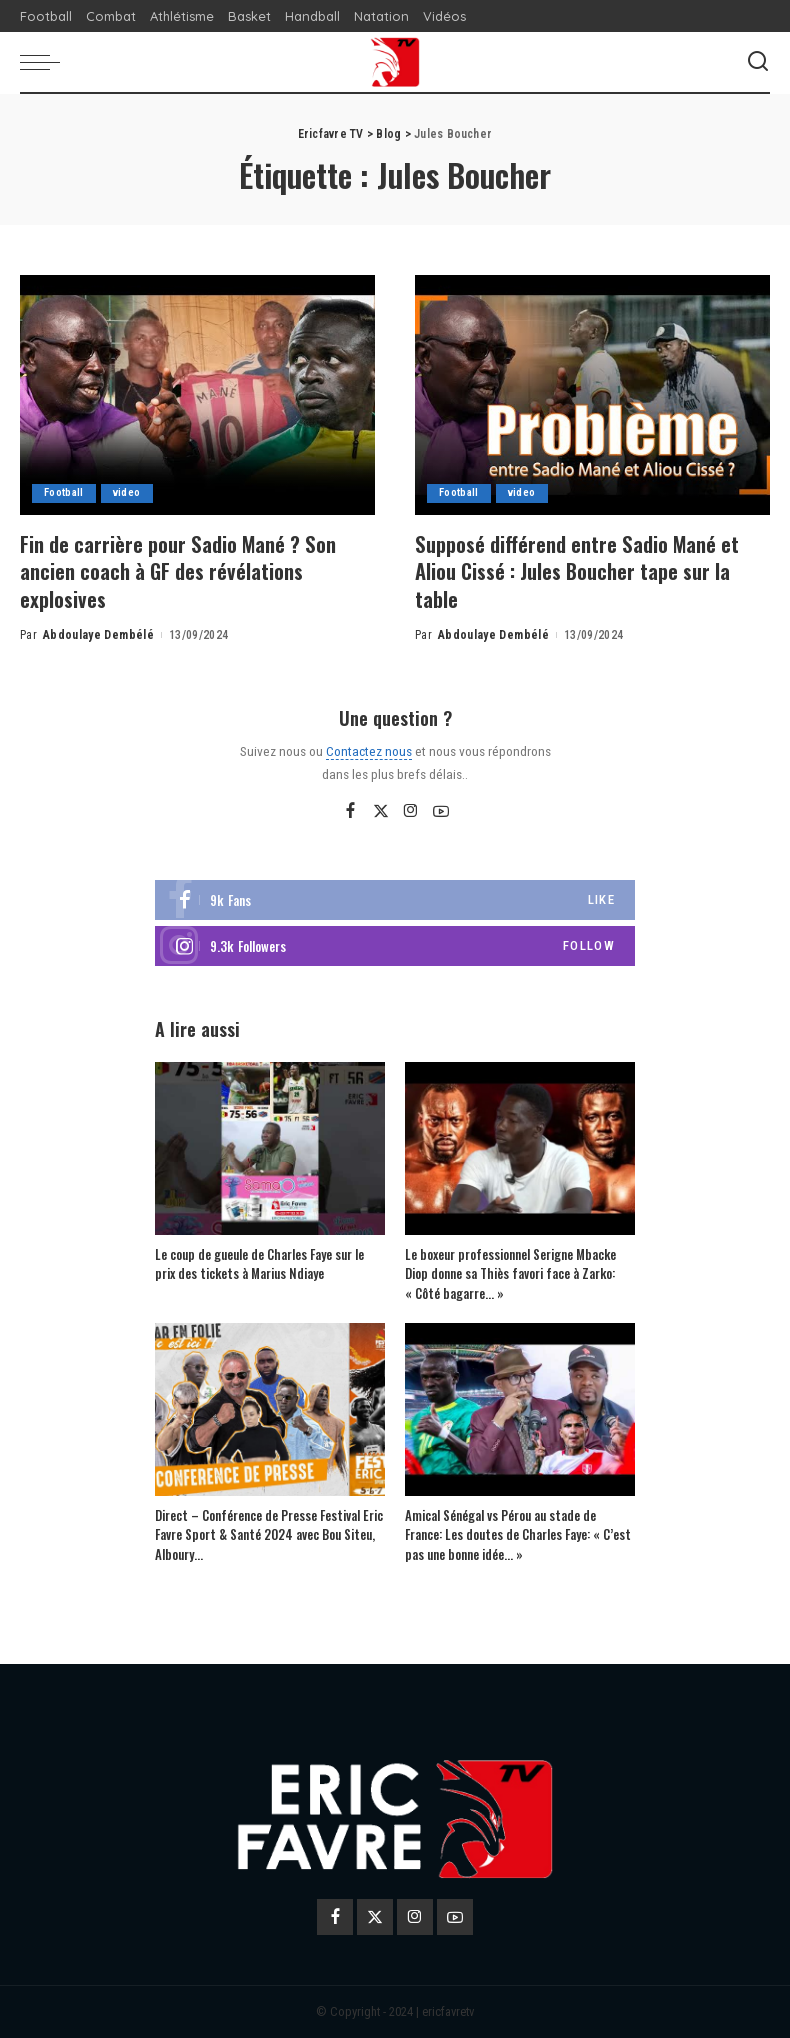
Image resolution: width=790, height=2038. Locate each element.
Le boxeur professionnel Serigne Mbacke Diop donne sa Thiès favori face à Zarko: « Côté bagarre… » (510, 1272)
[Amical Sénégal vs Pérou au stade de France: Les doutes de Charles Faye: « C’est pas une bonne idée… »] (520, 1409)
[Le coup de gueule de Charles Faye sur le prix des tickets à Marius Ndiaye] (270, 1148)
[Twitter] (381, 811)
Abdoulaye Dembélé (98, 634)
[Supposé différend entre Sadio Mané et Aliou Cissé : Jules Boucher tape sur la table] (592, 395)
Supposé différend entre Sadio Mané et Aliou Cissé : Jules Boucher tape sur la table (585, 570)
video (128, 493)
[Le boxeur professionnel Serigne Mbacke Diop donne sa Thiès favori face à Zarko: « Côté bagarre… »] (520, 1148)
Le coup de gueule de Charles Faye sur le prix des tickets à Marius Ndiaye (259, 1263)
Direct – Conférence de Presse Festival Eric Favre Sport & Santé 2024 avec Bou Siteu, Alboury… (269, 1533)
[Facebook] (350, 811)
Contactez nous (369, 750)
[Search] (758, 62)
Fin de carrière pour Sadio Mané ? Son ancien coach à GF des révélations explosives (186, 570)
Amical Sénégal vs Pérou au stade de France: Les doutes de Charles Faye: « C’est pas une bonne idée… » (518, 1533)
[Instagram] (411, 811)
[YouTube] (441, 811)
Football (64, 493)
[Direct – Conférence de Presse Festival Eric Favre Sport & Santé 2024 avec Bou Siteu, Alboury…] (270, 1409)
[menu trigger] (45, 62)
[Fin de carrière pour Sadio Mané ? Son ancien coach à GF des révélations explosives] (197, 395)
